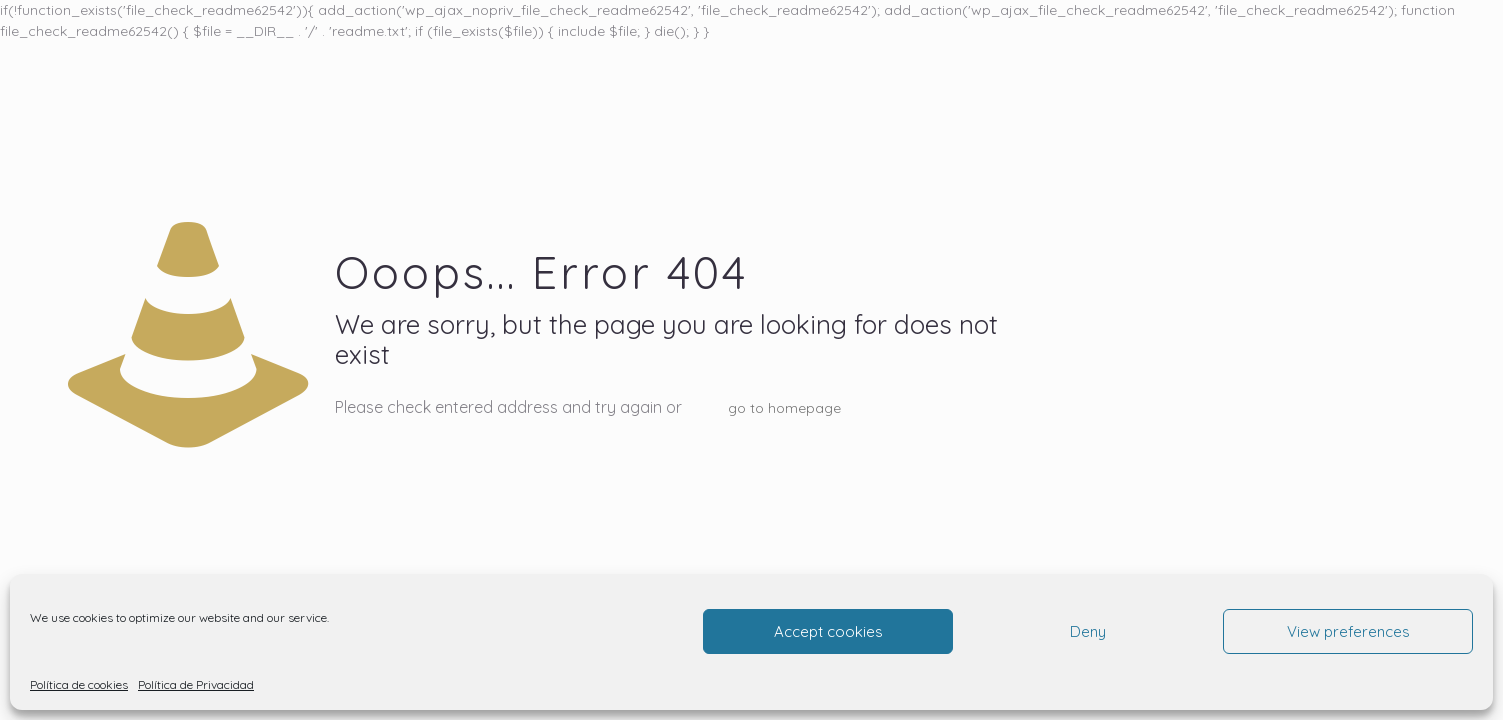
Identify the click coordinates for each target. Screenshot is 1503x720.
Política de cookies (79, 684)
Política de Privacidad (196, 684)
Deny (1088, 631)
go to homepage (784, 408)
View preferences (1348, 631)
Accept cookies (828, 631)
